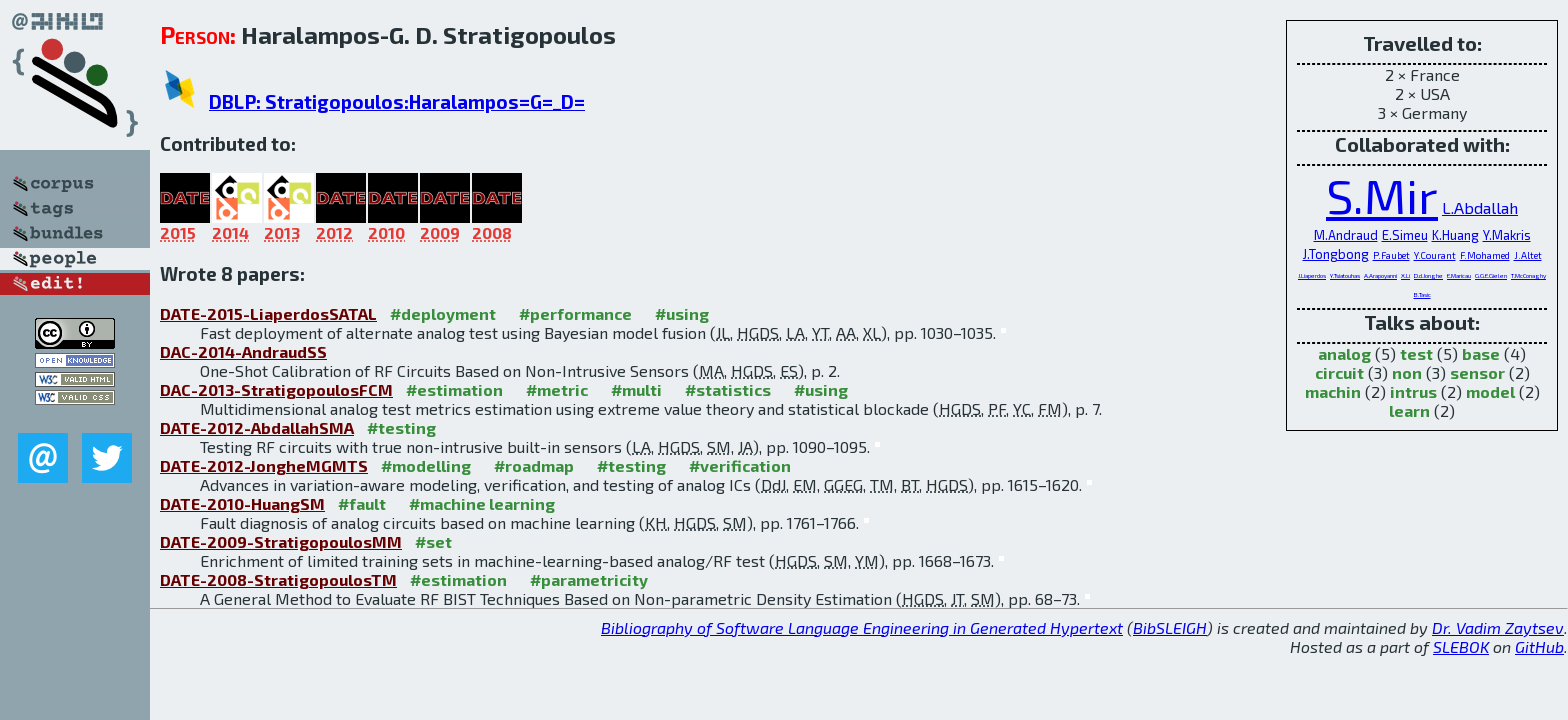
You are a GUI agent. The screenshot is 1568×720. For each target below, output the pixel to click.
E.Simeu (1405, 235)
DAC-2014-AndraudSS (243, 351)
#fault (362, 503)
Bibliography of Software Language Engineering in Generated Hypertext (862, 627)
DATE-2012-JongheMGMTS (264, 465)
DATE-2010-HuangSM (242, 503)
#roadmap (534, 465)
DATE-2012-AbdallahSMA (257, 427)
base (1481, 353)
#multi (636, 389)
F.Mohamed (1485, 255)
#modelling (426, 465)
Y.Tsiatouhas (1345, 275)
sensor (1477, 372)
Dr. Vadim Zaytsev (1498, 627)
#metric (557, 389)
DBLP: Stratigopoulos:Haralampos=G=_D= (397, 101)
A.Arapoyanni (1380, 275)
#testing (401, 427)
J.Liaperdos (1312, 275)
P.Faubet (1391, 255)
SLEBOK (1461, 646)
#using (682, 313)
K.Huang (1455, 235)
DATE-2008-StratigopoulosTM (278, 579)
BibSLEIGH (1170, 627)
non (1407, 372)
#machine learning (482, 503)
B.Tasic (1422, 294)
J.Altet (1528, 255)
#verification (740, 465)
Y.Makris (1507, 235)
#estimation (454, 389)
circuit (1339, 372)
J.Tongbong (1336, 254)
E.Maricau (1459, 275)
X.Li (1405, 275)
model (1490, 391)
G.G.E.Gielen (1491, 275)
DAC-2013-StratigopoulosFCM (276, 389)
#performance (575, 313)
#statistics (728, 389)
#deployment (443, 313)
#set (433, 541)
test (1416, 353)
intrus (1413, 391)
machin (1333, 391)
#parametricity (589, 579)
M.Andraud (1346, 235)
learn (1409, 410)
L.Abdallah (1480, 207)
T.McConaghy (1528, 275)
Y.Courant (1435, 255)
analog (1344, 353)
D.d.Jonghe (1428, 275)
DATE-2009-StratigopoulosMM (281, 541)
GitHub (1539, 646)
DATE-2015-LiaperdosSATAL (268, 313)
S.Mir (1382, 195)
